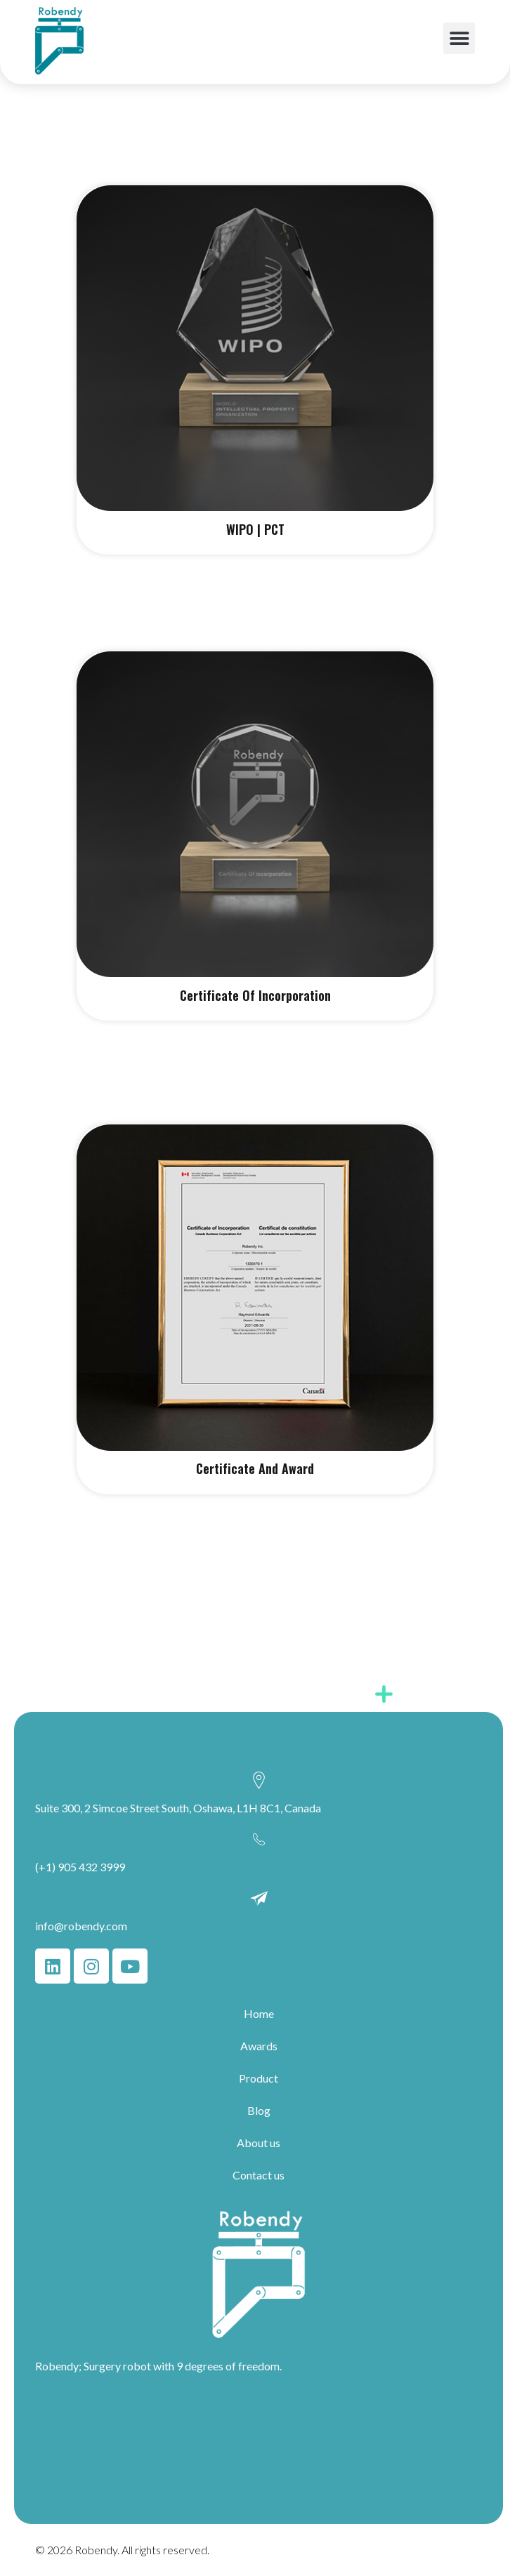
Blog (258, 2110)
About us (258, 2142)
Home (259, 2013)
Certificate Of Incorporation (255, 995)
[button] (459, 38)
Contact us (259, 2175)
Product (258, 2078)
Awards (258, 2045)
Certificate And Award (255, 1468)
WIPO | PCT (255, 529)
